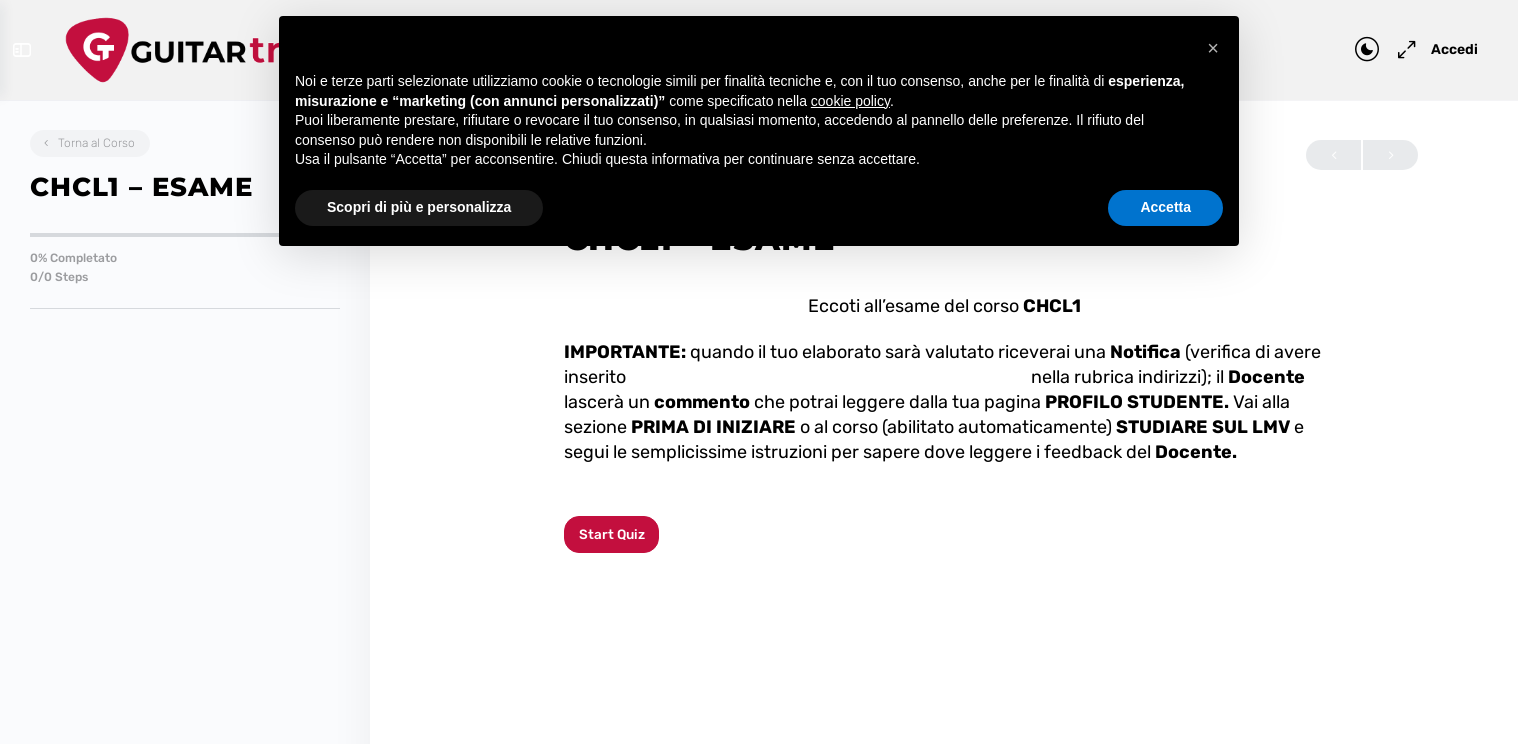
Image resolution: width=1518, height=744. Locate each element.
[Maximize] (1391, 50)
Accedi (1442, 49)
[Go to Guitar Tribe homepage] (215, 47)
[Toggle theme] (1355, 50)
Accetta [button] (1165, 207)
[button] (1213, 48)
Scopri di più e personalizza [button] (419, 207)
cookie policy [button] (850, 101)
